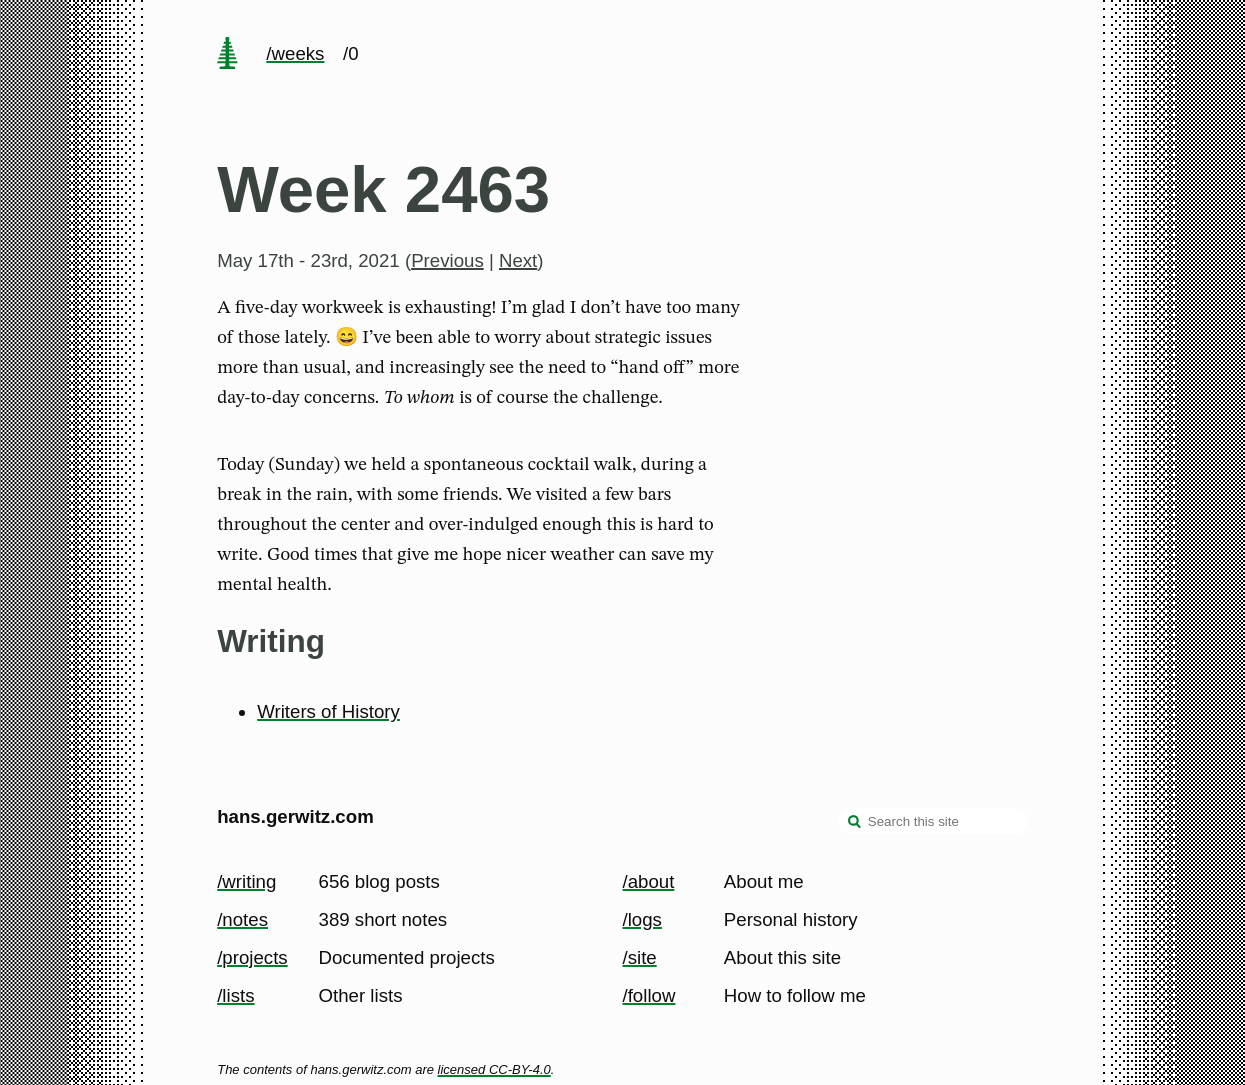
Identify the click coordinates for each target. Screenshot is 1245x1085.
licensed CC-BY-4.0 (494, 1069)
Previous (447, 260)
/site (640, 957)
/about (649, 881)
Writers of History (328, 711)
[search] (855, 823)
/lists (235, 995)
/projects (252, 957)
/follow (649, 995)
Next (518, 260)
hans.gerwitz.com (295, 816)
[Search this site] (933, 821)
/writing (246, 881)
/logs (642, 919)
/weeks (295, 53)
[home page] (228, 55)
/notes (242, 919)
